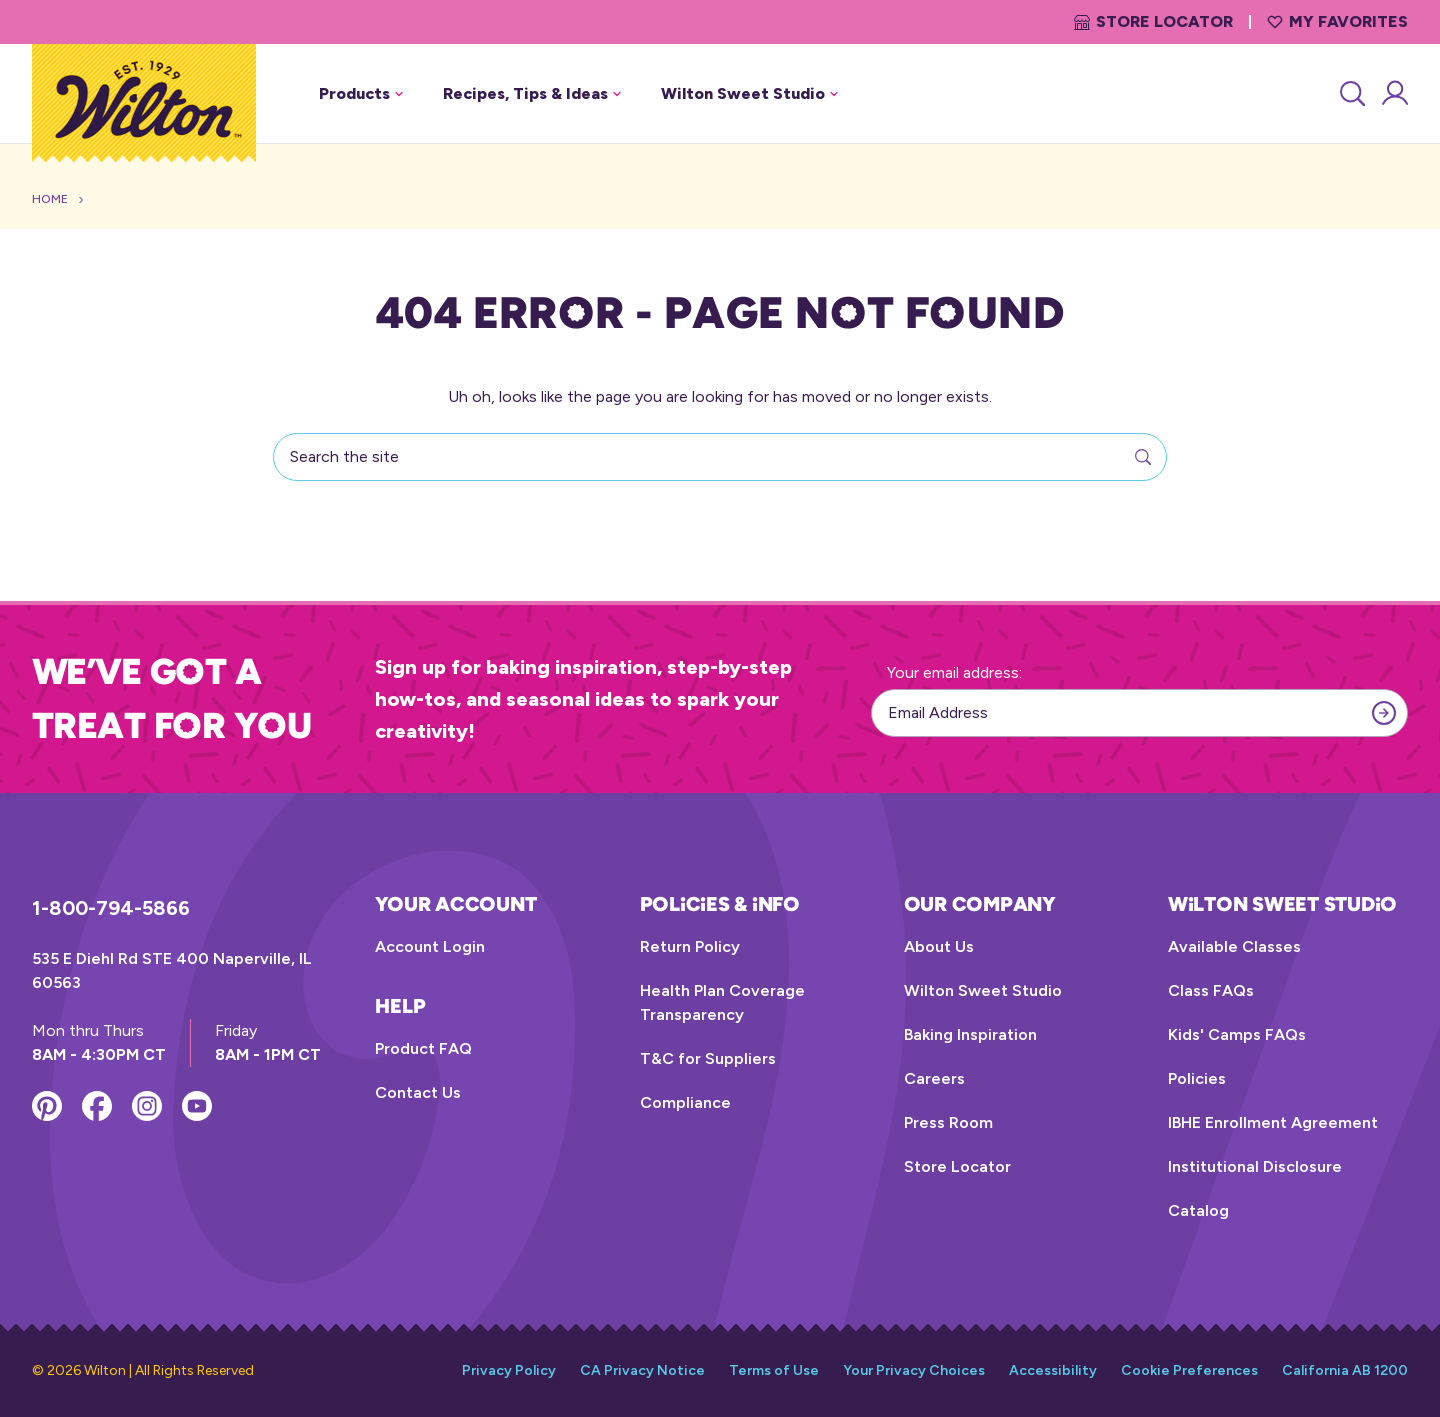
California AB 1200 (1345, 1370)
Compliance (685, 1102)
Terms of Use (774, 1370)
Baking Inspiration (970, 1034)
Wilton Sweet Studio (983, 990)
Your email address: (954, 672)
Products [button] (361, 93)
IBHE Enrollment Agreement (1273, 1122)
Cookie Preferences (1189, 1370)
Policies (1197, 1078)
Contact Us (418, 1092)
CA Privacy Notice (642, 1370)
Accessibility (1053, 1370)
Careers (934, 1078)
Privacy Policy (509, 1370)
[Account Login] (1393, 94)
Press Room (948, 1122)
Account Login (430, 946)
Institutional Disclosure (1255, 1166)
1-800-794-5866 (111, 908)
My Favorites (1337, 21)
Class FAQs (1211, 990)
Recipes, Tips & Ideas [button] (532, 93)
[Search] (1350, 94)
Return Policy (690, 946)
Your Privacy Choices (914, 1370)
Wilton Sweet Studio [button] (749, 93)
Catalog (1198, 1210)
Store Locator (1153, 21)
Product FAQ (423, 1048)
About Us (939, 946)
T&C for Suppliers (708, 1058)
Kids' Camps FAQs (1237, 1034)
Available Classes (1234, 946)
